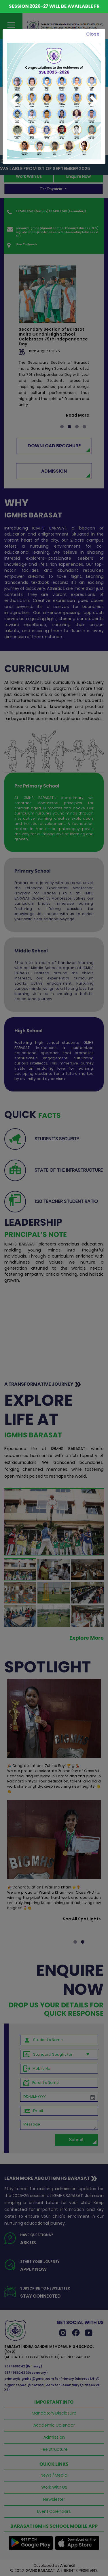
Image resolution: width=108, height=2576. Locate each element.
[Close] (93, 34)
